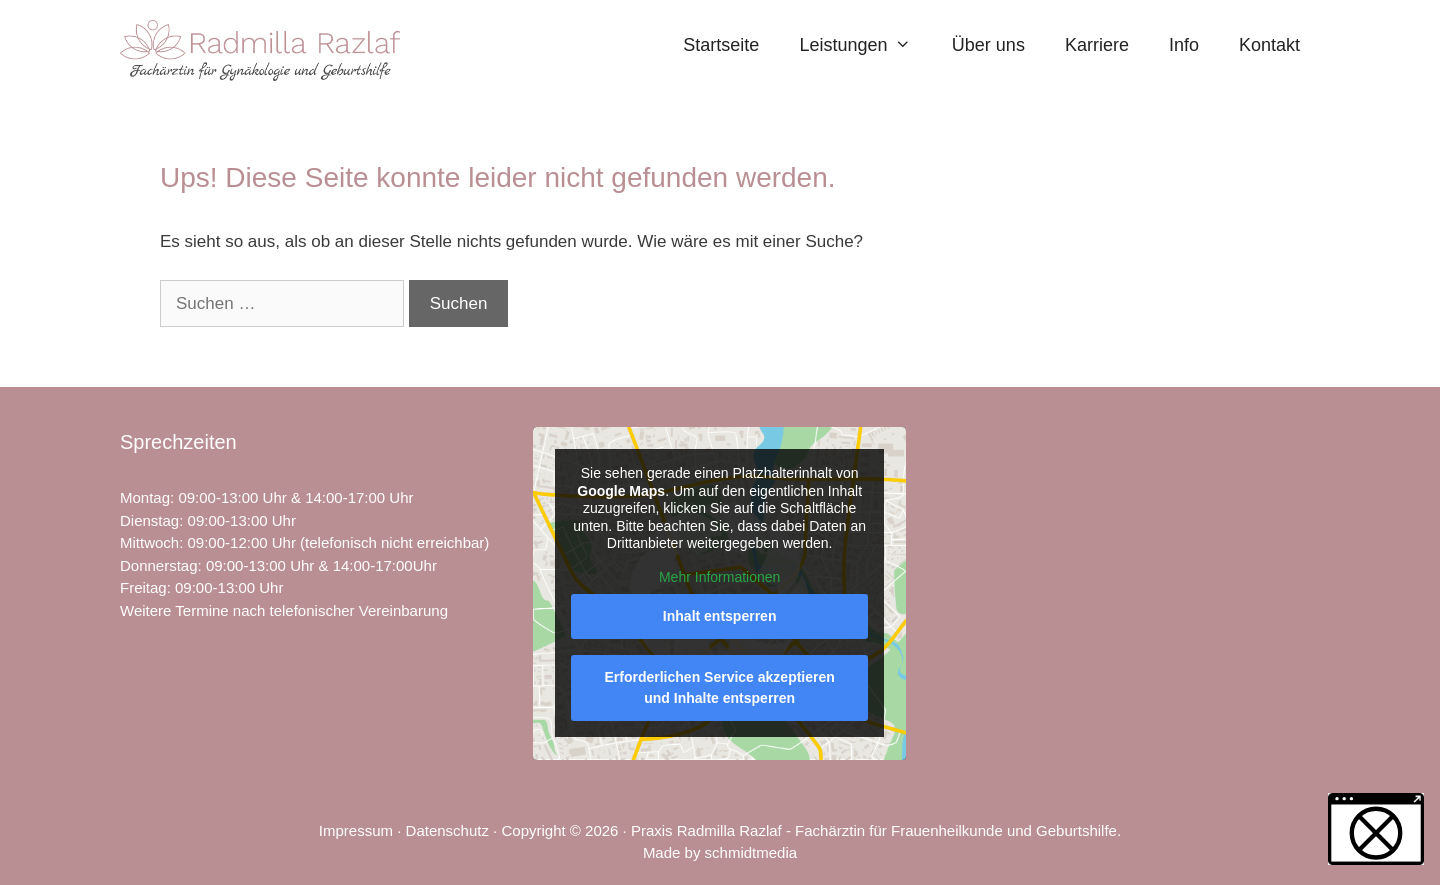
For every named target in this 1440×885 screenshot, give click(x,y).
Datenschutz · (454, 830)
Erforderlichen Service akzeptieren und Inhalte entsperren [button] (720, 688)
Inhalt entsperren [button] (720, 617)
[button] (1376, 829)
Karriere (1097, 45)
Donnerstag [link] (159, 565)
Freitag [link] (143, 587)
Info (1184, 45)
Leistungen (865, 45)
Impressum (356, 830)
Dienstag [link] (149, 520)
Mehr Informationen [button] (719, 577)
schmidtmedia (751, 852)
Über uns (988, 45)
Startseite (721, 45)
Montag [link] (145, 497)
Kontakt (1269, 45)
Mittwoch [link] (149, 542)
